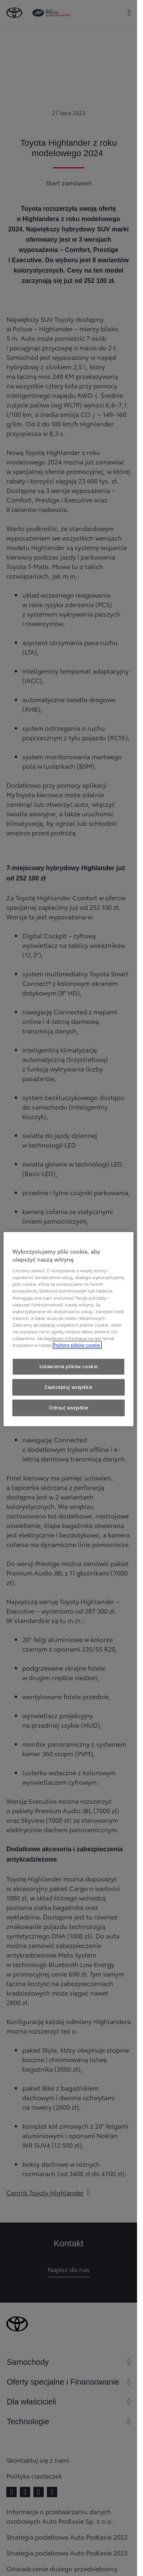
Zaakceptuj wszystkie (68, 1387)
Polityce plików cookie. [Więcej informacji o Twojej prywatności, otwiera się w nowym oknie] (77, 1345)
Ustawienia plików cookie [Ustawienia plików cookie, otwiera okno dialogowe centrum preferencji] (68, 1366)
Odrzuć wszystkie (68, 1407)
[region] (69, 1329)
